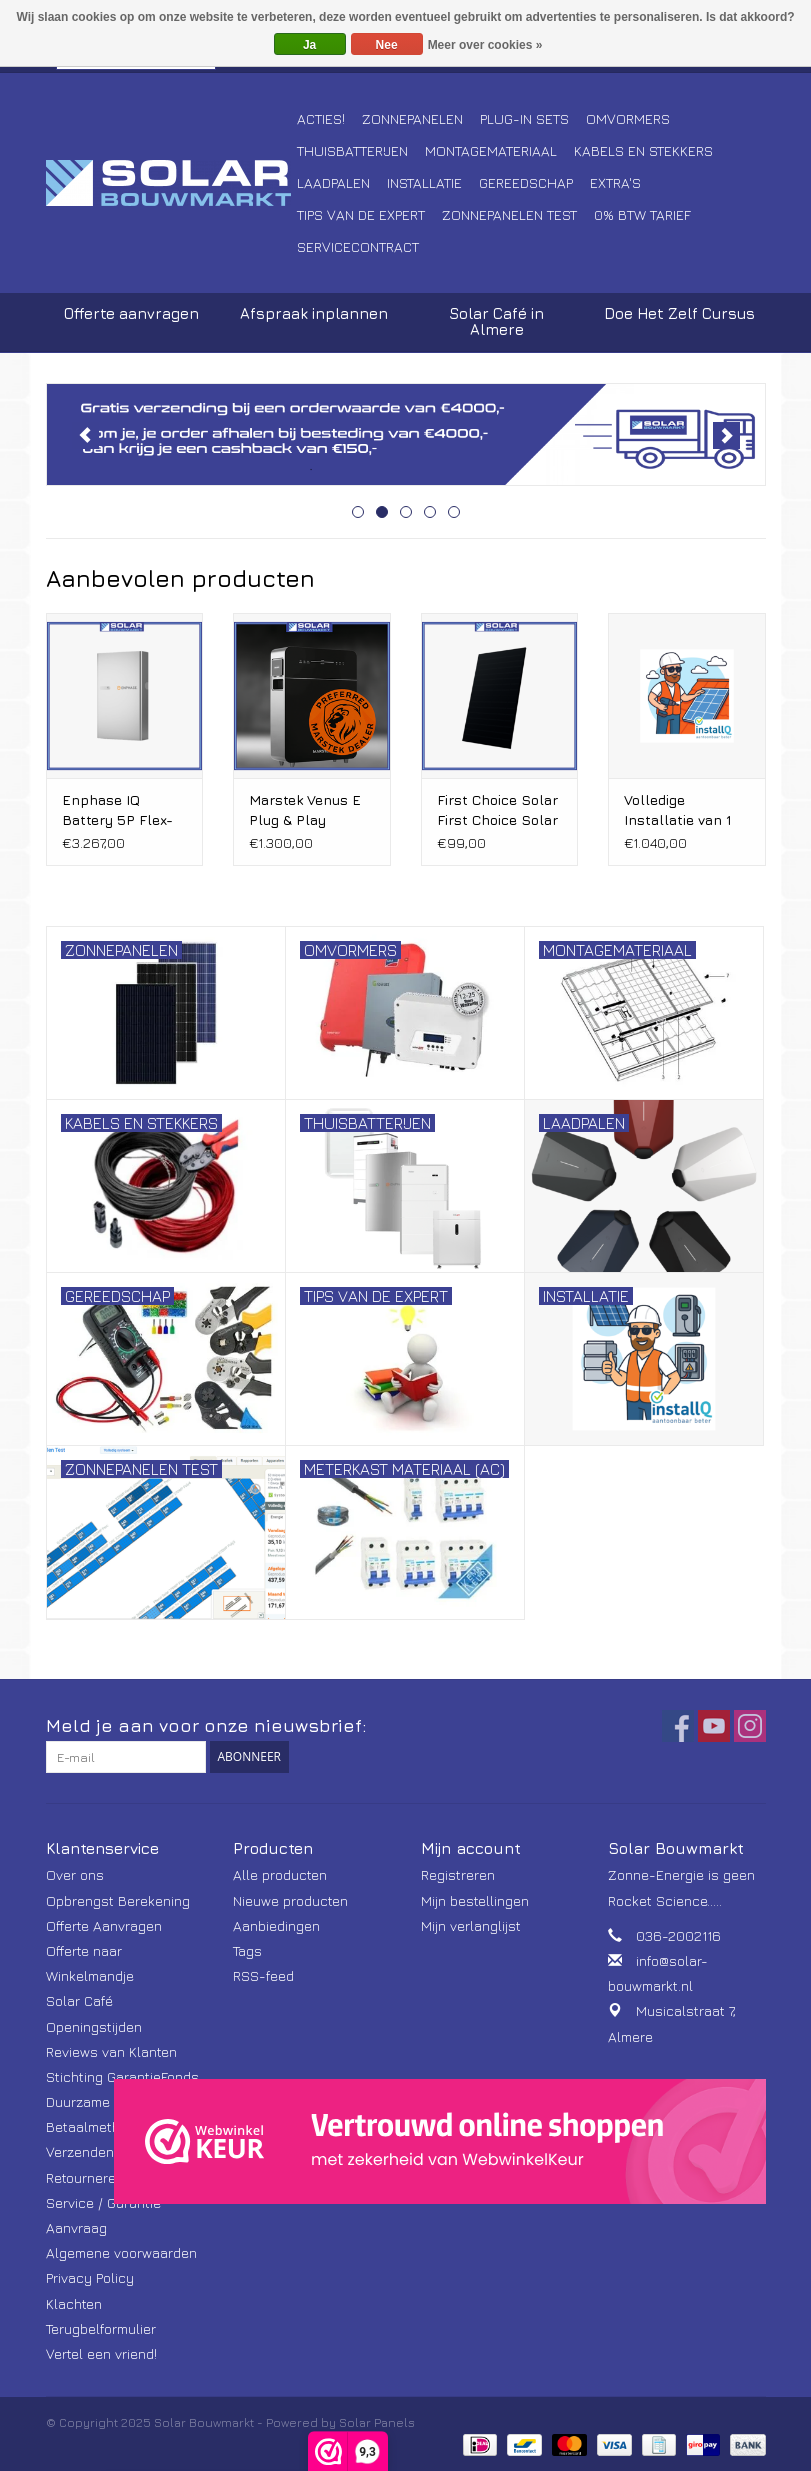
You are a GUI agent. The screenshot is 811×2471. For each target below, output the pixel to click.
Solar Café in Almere (496, 321)
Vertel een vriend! (101, 2353)
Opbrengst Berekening (118, 1900)
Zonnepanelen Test (509, 214)
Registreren (458, 1874)
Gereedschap (526, 182)
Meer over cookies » (485, 45)
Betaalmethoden (99, 2126)
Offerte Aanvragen (104, 1925)
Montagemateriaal (491, 150)
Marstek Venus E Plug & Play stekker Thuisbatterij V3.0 (308, 810)
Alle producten (280, 1874)
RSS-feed (263, 1975)
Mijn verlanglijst (471, 1925)
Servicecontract (358, 246)
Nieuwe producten (290, 1900)
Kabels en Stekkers (643, 150)
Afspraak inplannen (314, 313)
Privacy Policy (90, 2277)
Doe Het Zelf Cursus (679, 313)
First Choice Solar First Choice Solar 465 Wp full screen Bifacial (497, 810)
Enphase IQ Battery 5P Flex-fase (117, 810)
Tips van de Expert (361, 214)
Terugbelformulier (101, 2328)
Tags (247, 1950)
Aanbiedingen (276, 1925)
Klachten (74, 2303)
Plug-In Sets (524, 118)
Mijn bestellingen (475, 1900)
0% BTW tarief (642, 214)
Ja (309, 45)
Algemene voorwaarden (121, 2252)
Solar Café (79, 2000)
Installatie (424, 182)
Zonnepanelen (412, 118)
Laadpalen (333, 182)
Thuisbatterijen (352, 150)
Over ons (75, 1874)
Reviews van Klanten (111, 2051)
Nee (387, 45)
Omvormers (628, 118)
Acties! (321, 118)
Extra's (615, 182)
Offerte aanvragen (131, 313)
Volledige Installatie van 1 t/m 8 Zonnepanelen (677, 810)
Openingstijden (94, 2026)
